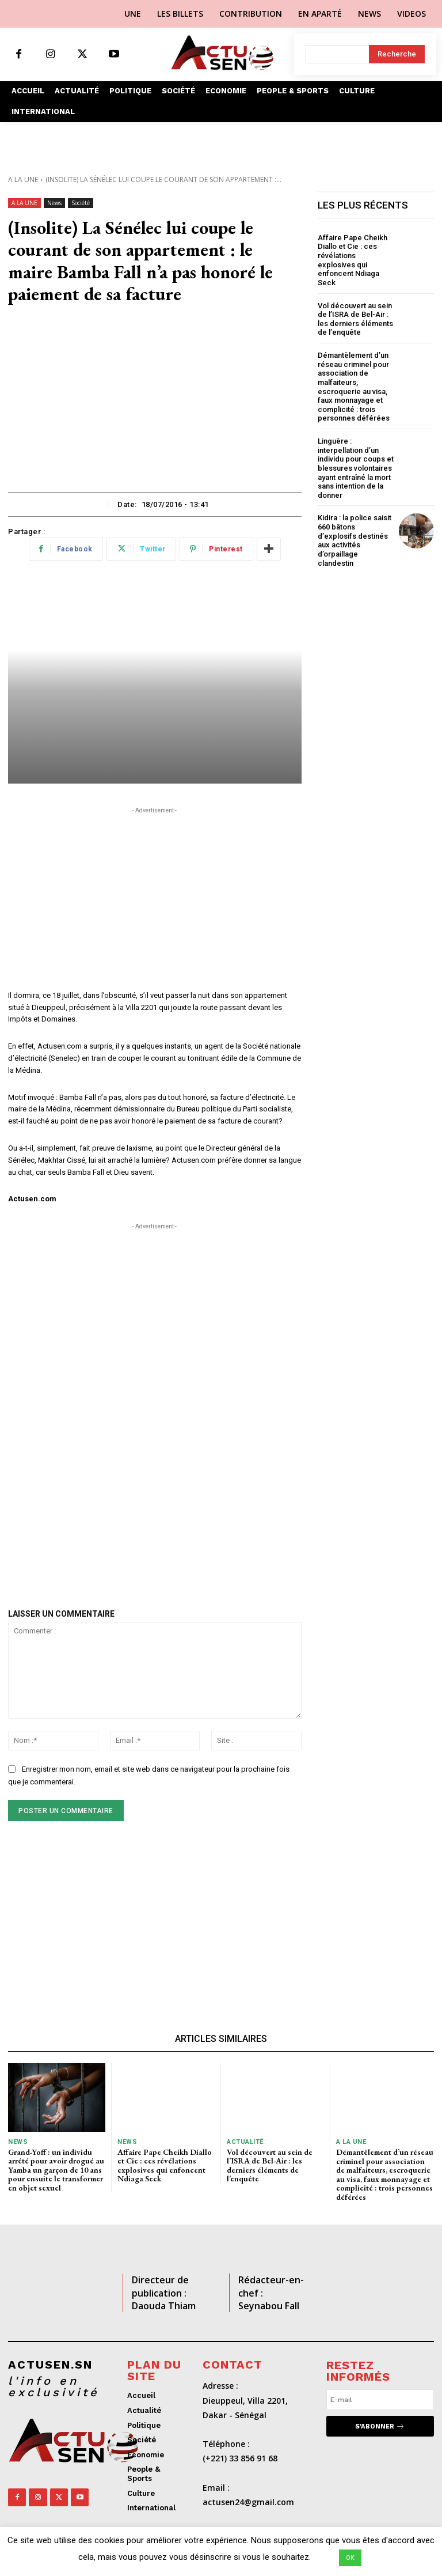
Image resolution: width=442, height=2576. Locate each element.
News (54, 203)
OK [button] (350, 2558)
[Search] (397, 54)
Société (80, 203)
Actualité (245, 2142)
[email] (380, 2399)
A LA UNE (23, 179)
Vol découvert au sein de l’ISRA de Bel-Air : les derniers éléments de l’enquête (355, 318)
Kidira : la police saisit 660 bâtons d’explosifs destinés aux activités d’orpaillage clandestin (354, 540)
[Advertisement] (155, 405)
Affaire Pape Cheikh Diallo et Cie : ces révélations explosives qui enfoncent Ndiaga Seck (352, 260)
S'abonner (380, 2426)
